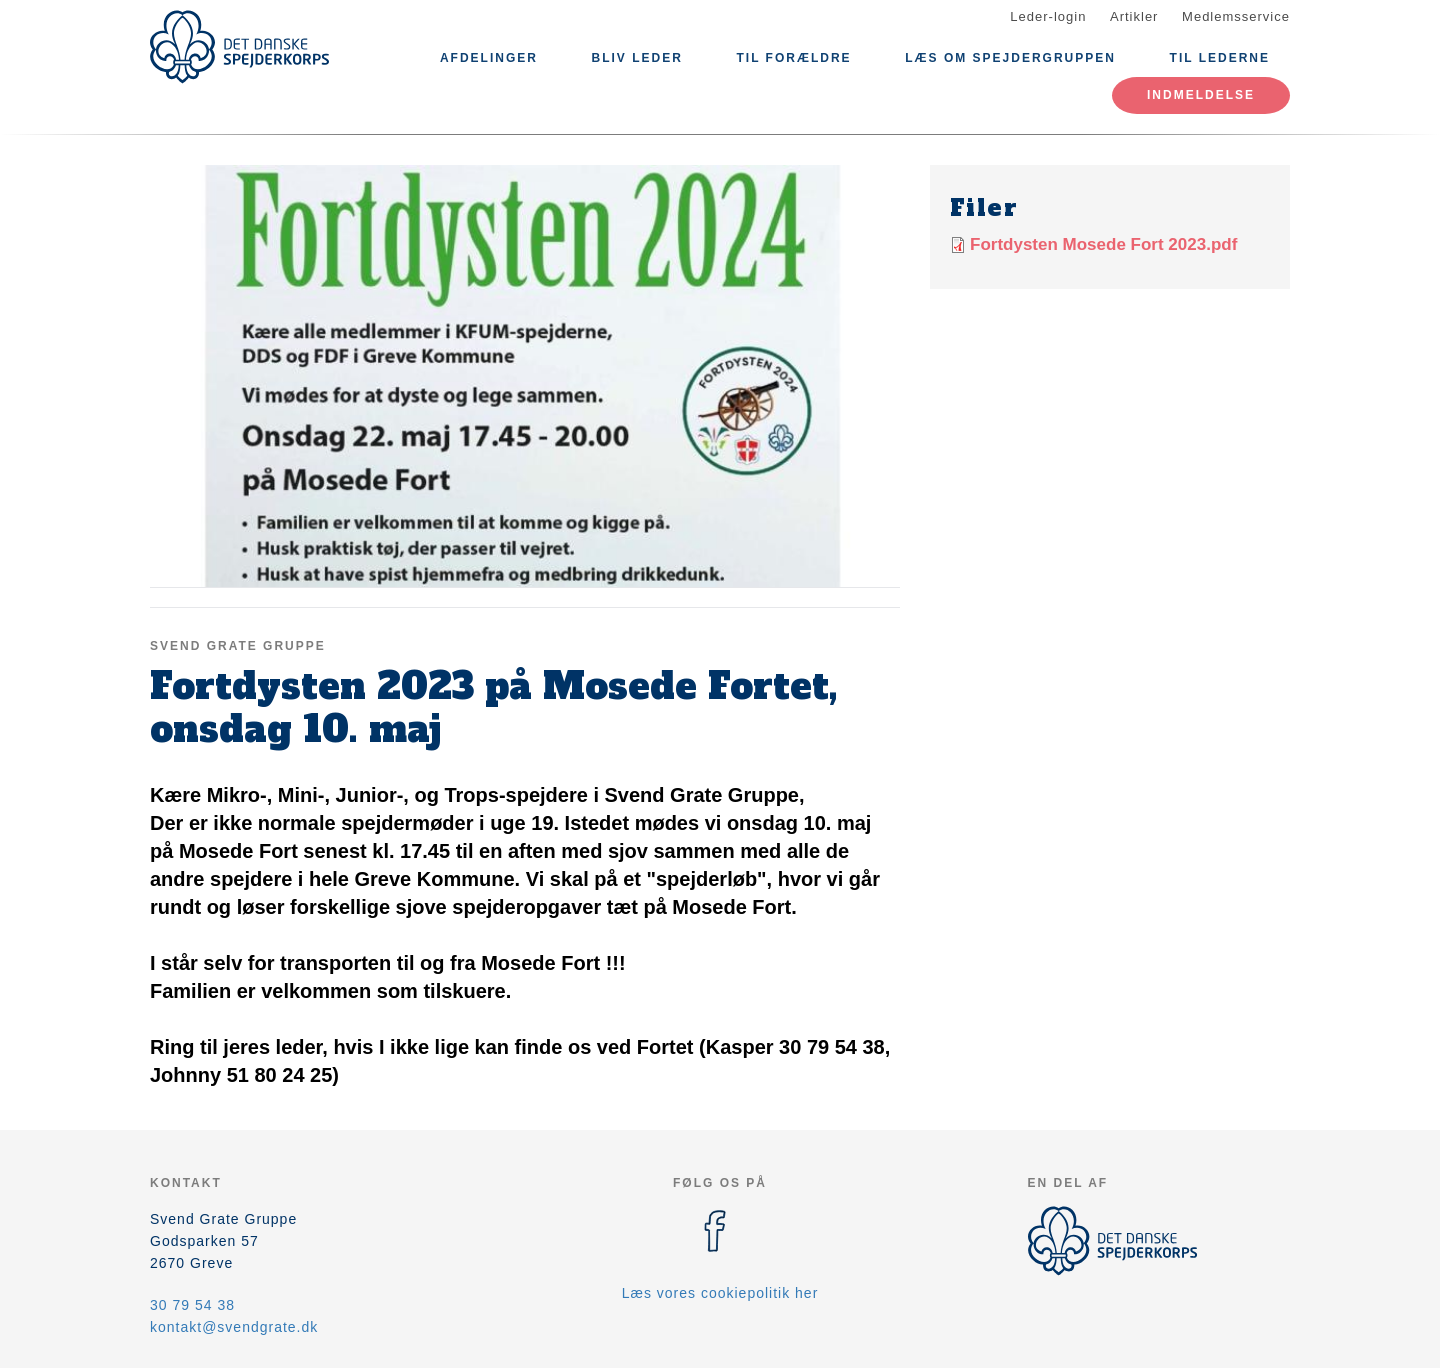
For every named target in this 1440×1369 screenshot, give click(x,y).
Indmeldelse (1201, 95)
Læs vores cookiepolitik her (720, 1293)
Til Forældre (793, 58)
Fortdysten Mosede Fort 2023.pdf (1103, 244)
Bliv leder (637, 58)
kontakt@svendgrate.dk (234, 1327)
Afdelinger (489, 58)
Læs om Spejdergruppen (1010, 58)
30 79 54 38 (192, 1305)
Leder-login (1048, 16)
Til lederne (1220, 58)
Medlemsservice (1236, 16)
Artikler (1134, 16)
